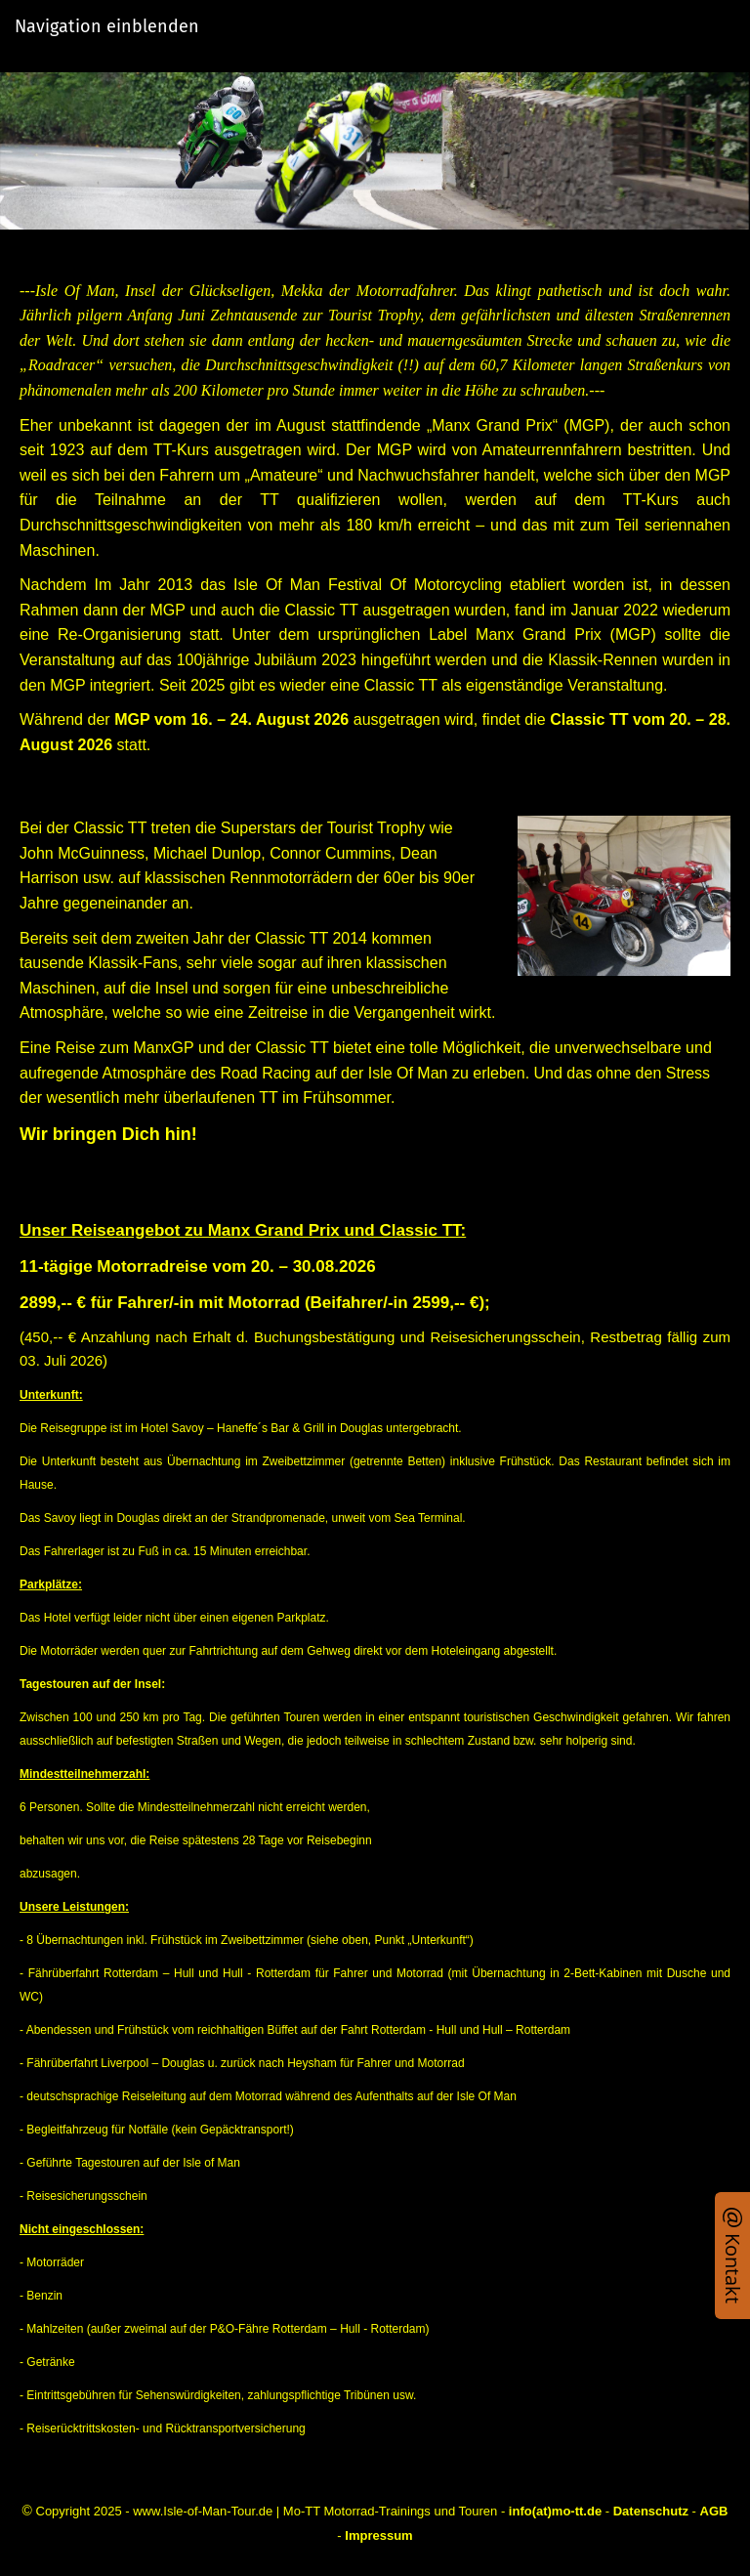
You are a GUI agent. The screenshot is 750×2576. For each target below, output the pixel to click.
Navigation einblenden (107, 26)
